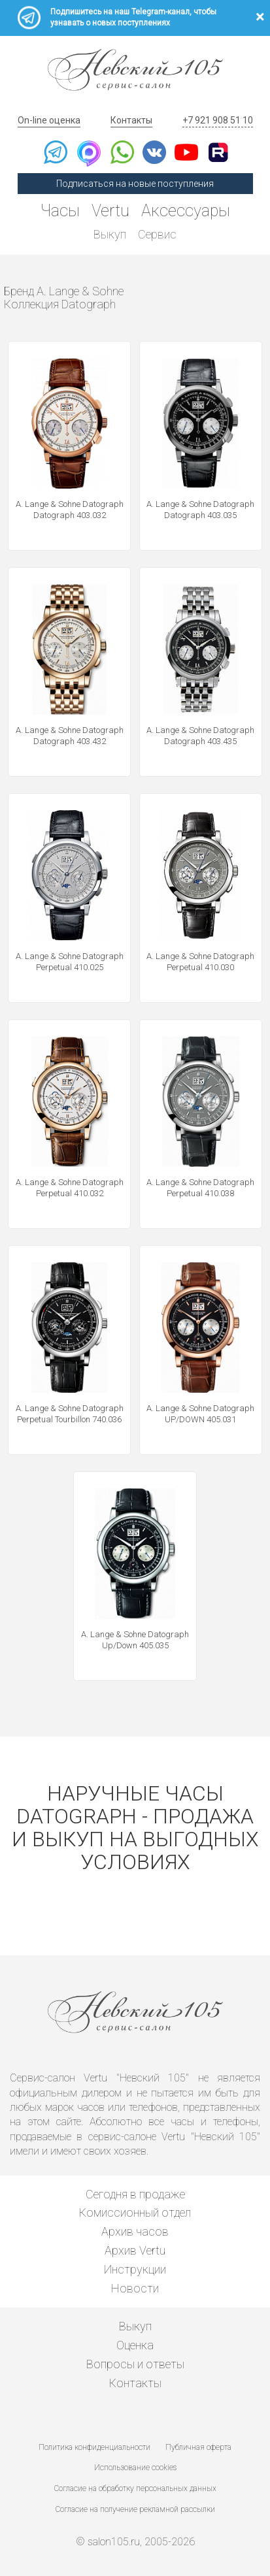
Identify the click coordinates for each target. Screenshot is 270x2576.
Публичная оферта (198, 2447)
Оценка (135, 2345)
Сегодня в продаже (135, 2194)
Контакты (131, 120)
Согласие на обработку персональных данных (135, 2488)
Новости (135, 2288)
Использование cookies (135, 2467)
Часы (60, 210)
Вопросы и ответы (135, 2364)
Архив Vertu (135, 2250)
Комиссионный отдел (135, 2212)
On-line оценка (49, 120)
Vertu (110, 210)
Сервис (157, 234)
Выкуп (109, 234)
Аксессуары (185, 210)
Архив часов (135, 2231)
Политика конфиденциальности (94, 2447)
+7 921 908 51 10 (217, 120)
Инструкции (135, 2269)
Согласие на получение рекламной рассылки (135, 2509)
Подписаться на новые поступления (135, 183)
